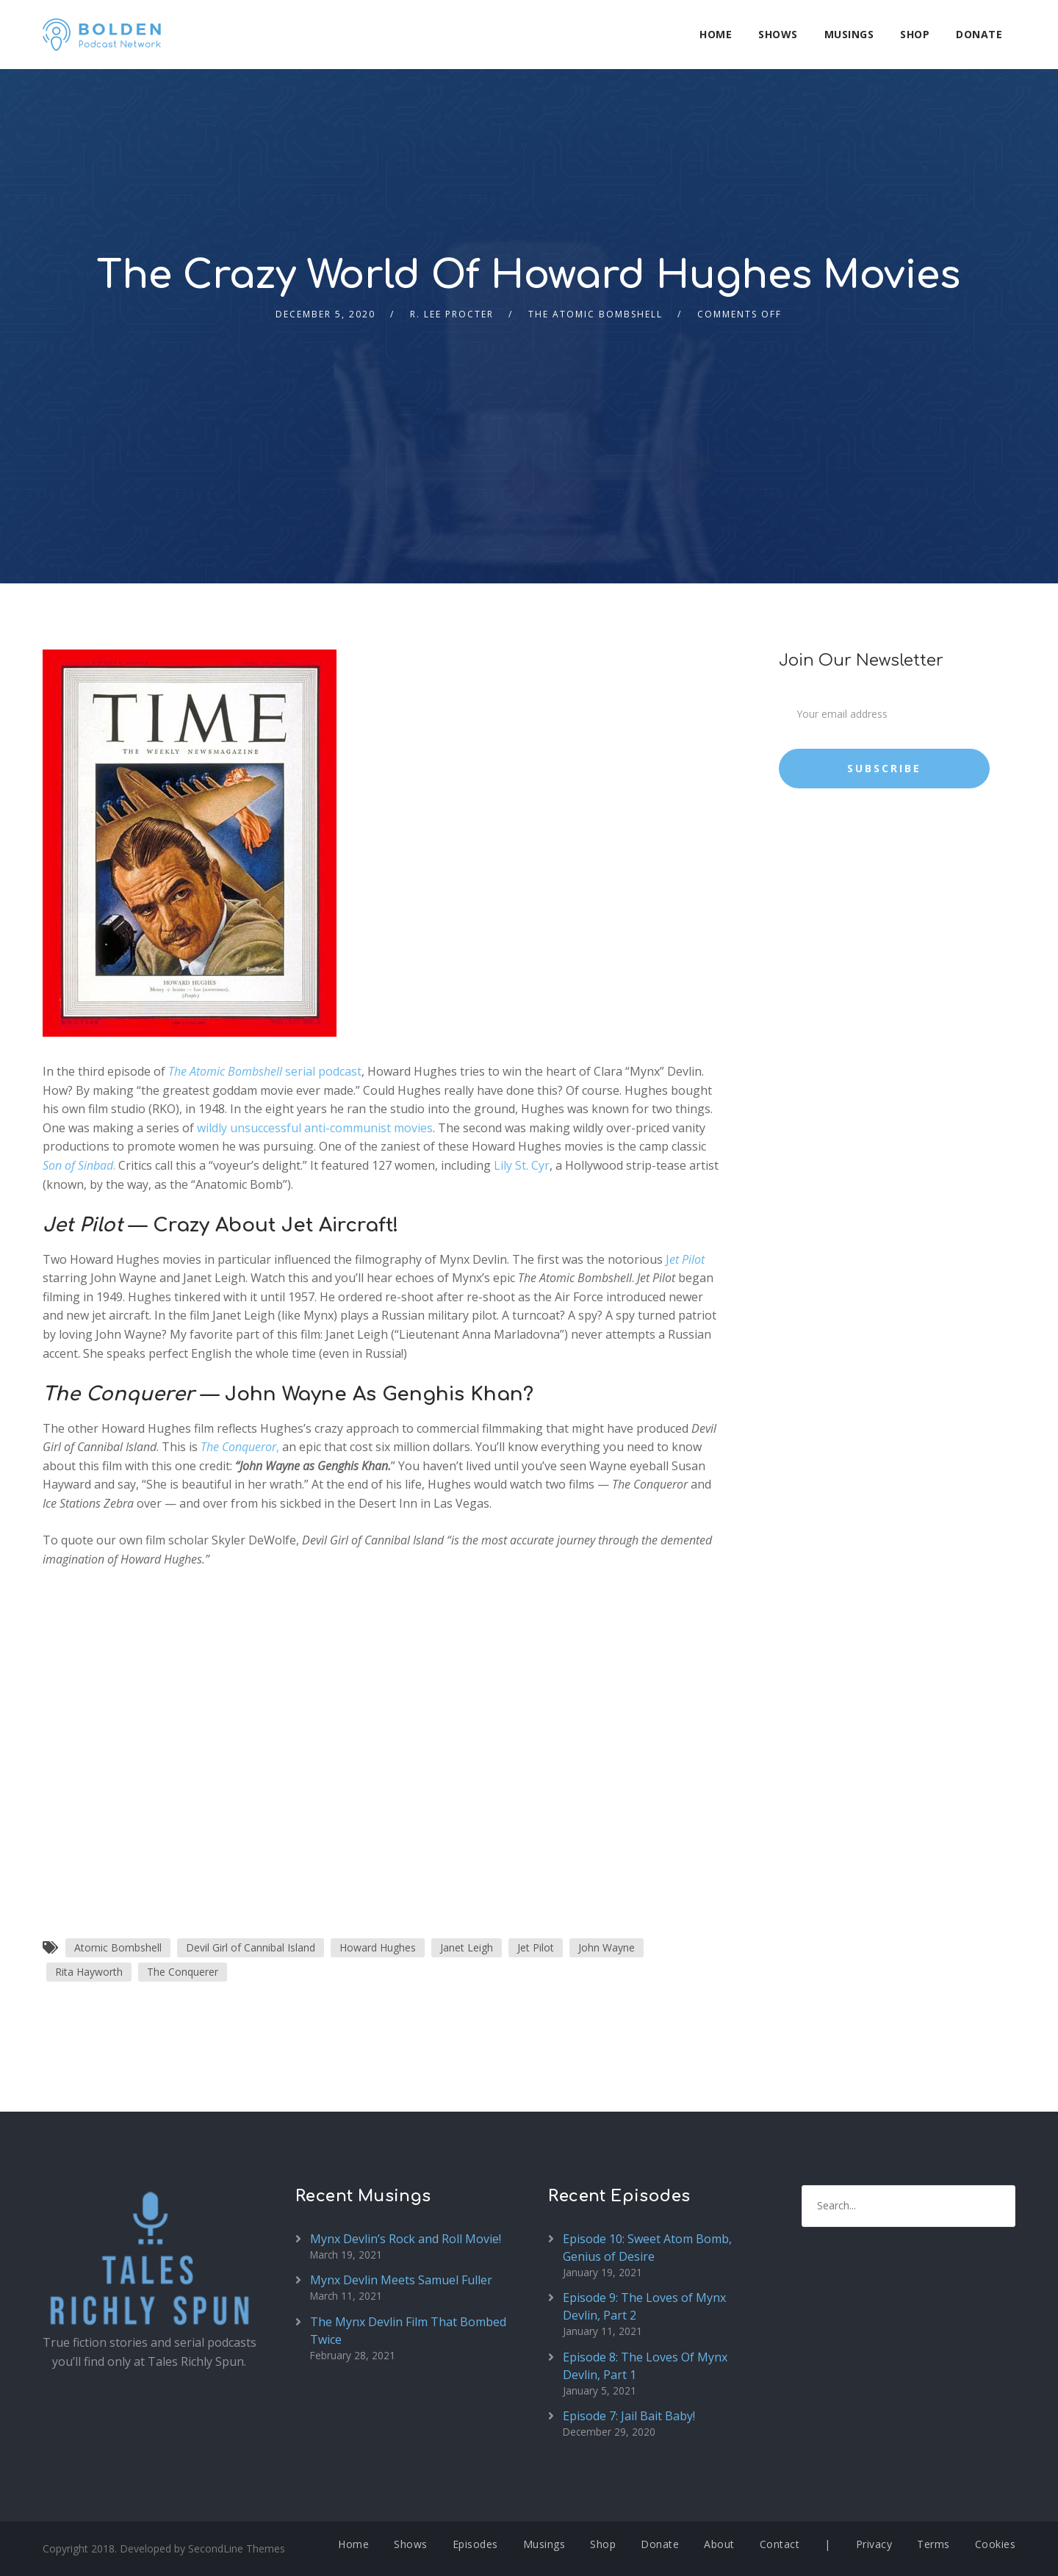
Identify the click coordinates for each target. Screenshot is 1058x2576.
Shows (778, 34)
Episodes (475, 2544)
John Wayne (606, 1947)
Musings (849, 34)
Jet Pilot (535, 1947)
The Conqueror (238, 1447)
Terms (933, 2544)
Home (715, 34)
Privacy (874, 2544)
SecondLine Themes (236, 2548)
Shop (914, 34)
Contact (780, 2544)
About (719, 2544)
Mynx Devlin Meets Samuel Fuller (401, 2280)
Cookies (995, 2544)
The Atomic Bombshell (595, 314)
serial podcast (264, 1071)
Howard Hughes (377, 1947)
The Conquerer (182, 1972)
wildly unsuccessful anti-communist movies (315, 1128)
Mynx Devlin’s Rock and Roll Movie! (405, 2239)
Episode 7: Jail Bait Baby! (629, 2416)
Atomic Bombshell (118, 1947)
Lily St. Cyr (522, 1165)
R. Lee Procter (452, 314)
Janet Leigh (466, 1947)
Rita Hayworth (89, 1972)
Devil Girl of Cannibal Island (250, 1947)
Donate (979, 34)
